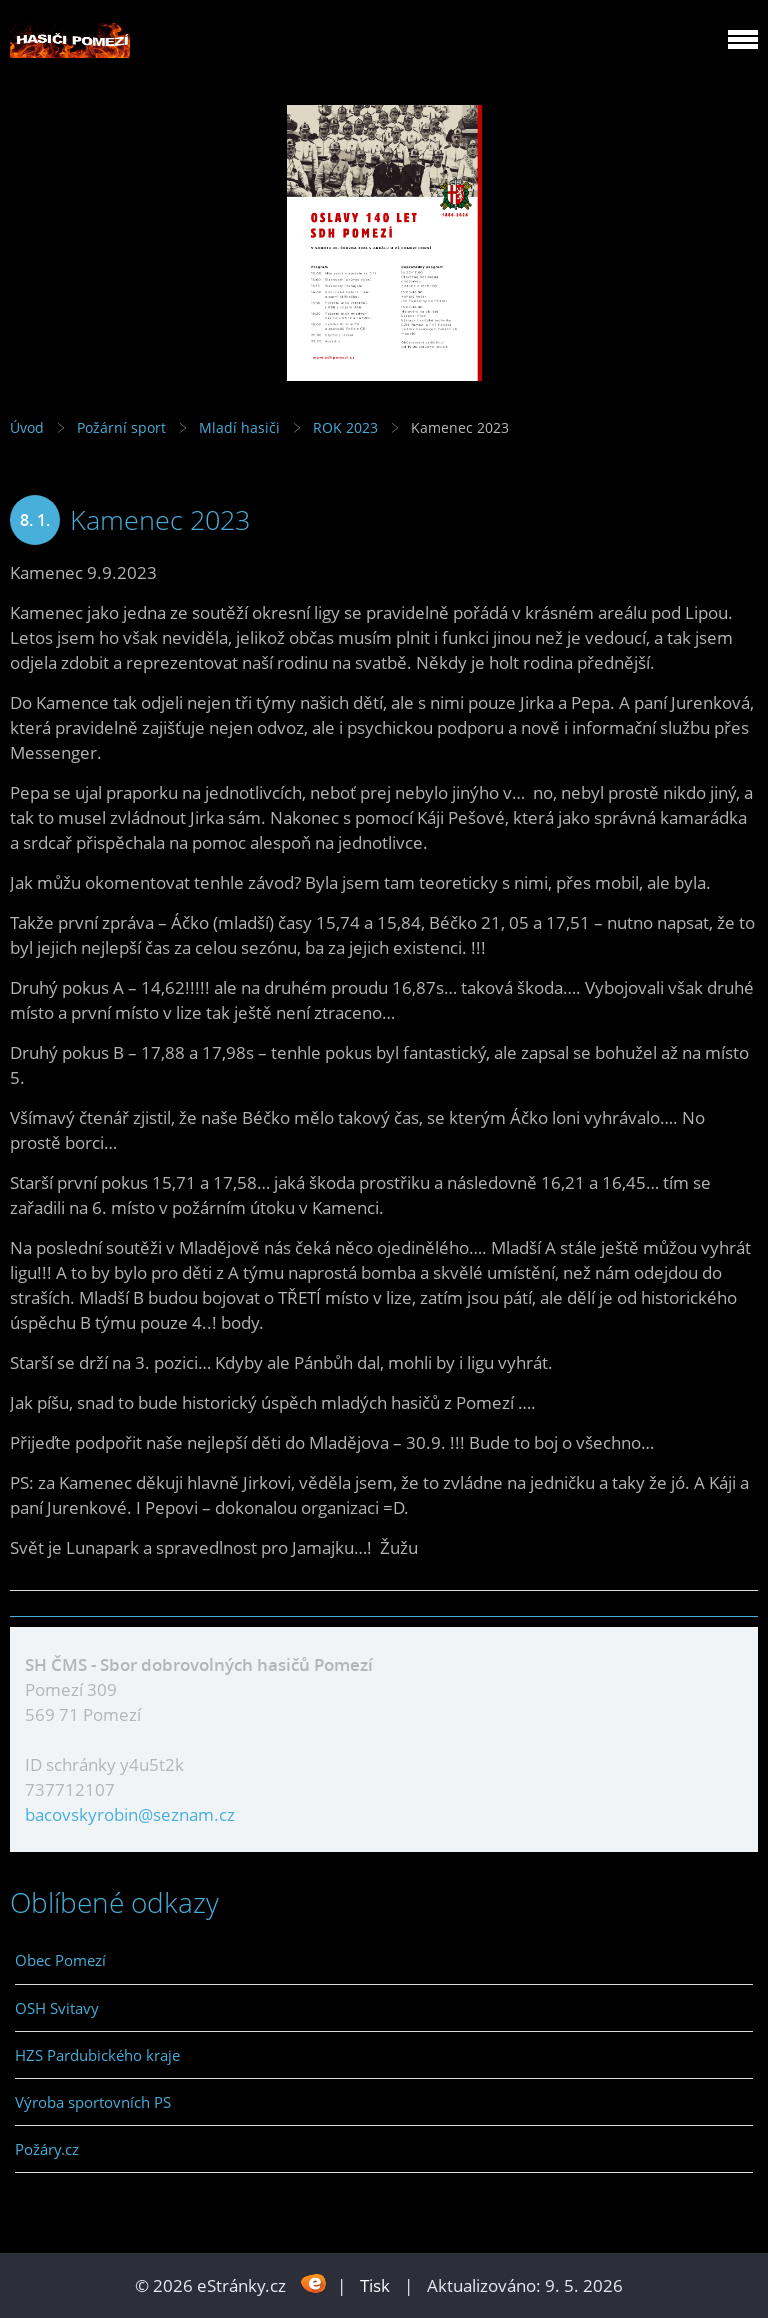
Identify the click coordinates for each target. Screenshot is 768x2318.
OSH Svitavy (57, 2008)
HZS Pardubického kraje (97, 2055)
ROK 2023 (345, 427)
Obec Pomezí (60, 1960)
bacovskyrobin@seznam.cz (130, 1814)
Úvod (27, 427)
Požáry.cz (47, 2149)
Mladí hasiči (239, 427)
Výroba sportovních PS (93, 2102)
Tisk (375, 2285)
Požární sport (121, 427)
